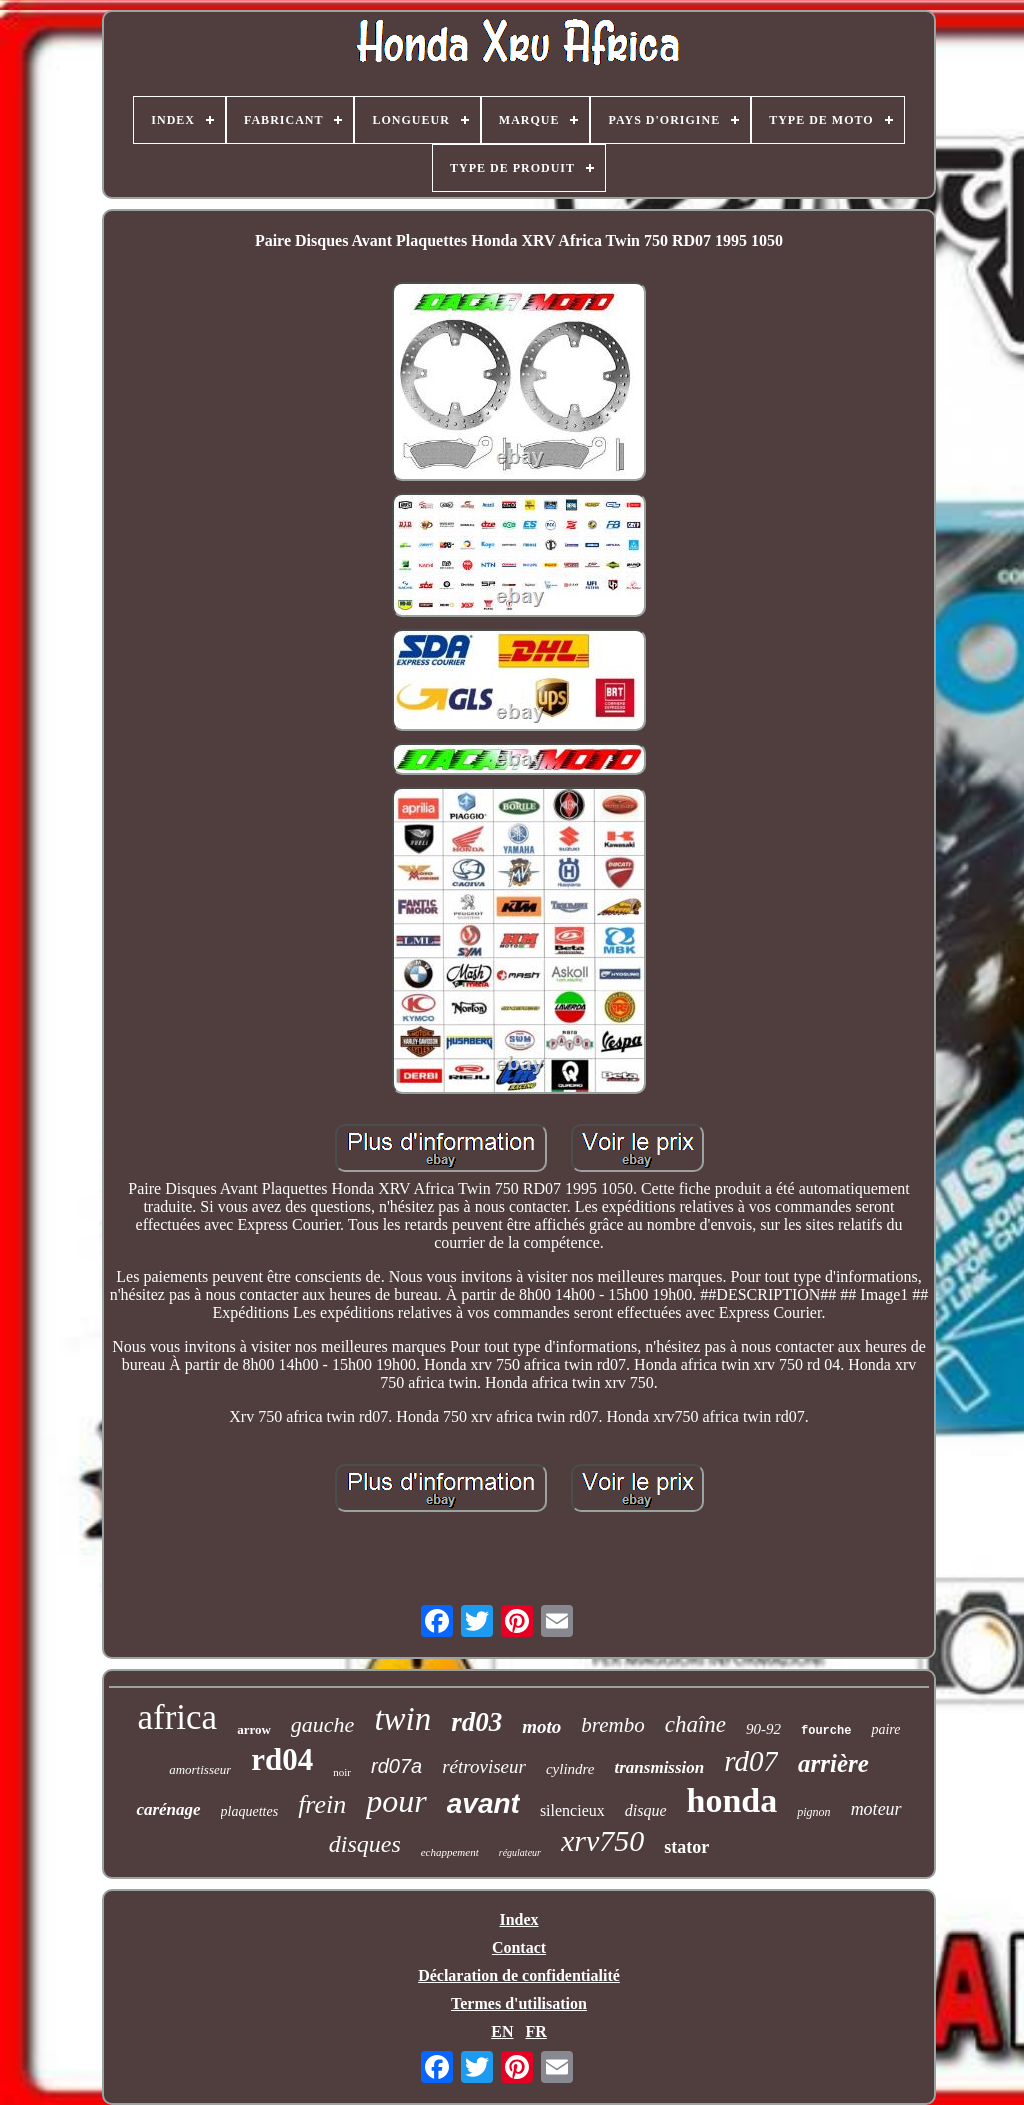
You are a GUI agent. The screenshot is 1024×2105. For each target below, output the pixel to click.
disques (365, 1844)
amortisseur (200, 1769)
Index (518, 1919)
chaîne (695, 1724)
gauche (323, 1724)
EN (502, 2031)
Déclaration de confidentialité (519, 1975)
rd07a (396, 1766)
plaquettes (250, 1811)
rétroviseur (484, 1766)
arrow (254, 1729)
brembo (612, 1725)
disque (646, 1810)
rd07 (751, 1761)
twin (402, 1719)
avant (483, 1803)
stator (686, 1847)
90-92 (763, 1729)
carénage (168, 1809)
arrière (833, 1763)
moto (541, 1726)
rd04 (282, 1759)
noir (342, 1772)
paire (885, 1729)
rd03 (476, 1722)
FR (535, 2031)
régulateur (520, 1852)
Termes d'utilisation (519, 2003)
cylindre (570, 1769)
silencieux (572, 1810)
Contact (519, 1947)
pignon (813, 1812)
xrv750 (602, 1840)
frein (322, 1804)
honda (732, 1800)
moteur (876, 1809)
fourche (826, 1731)
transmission (660, 1767)
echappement (450, 1852)
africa (178, 1717)
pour (396, 1801)
